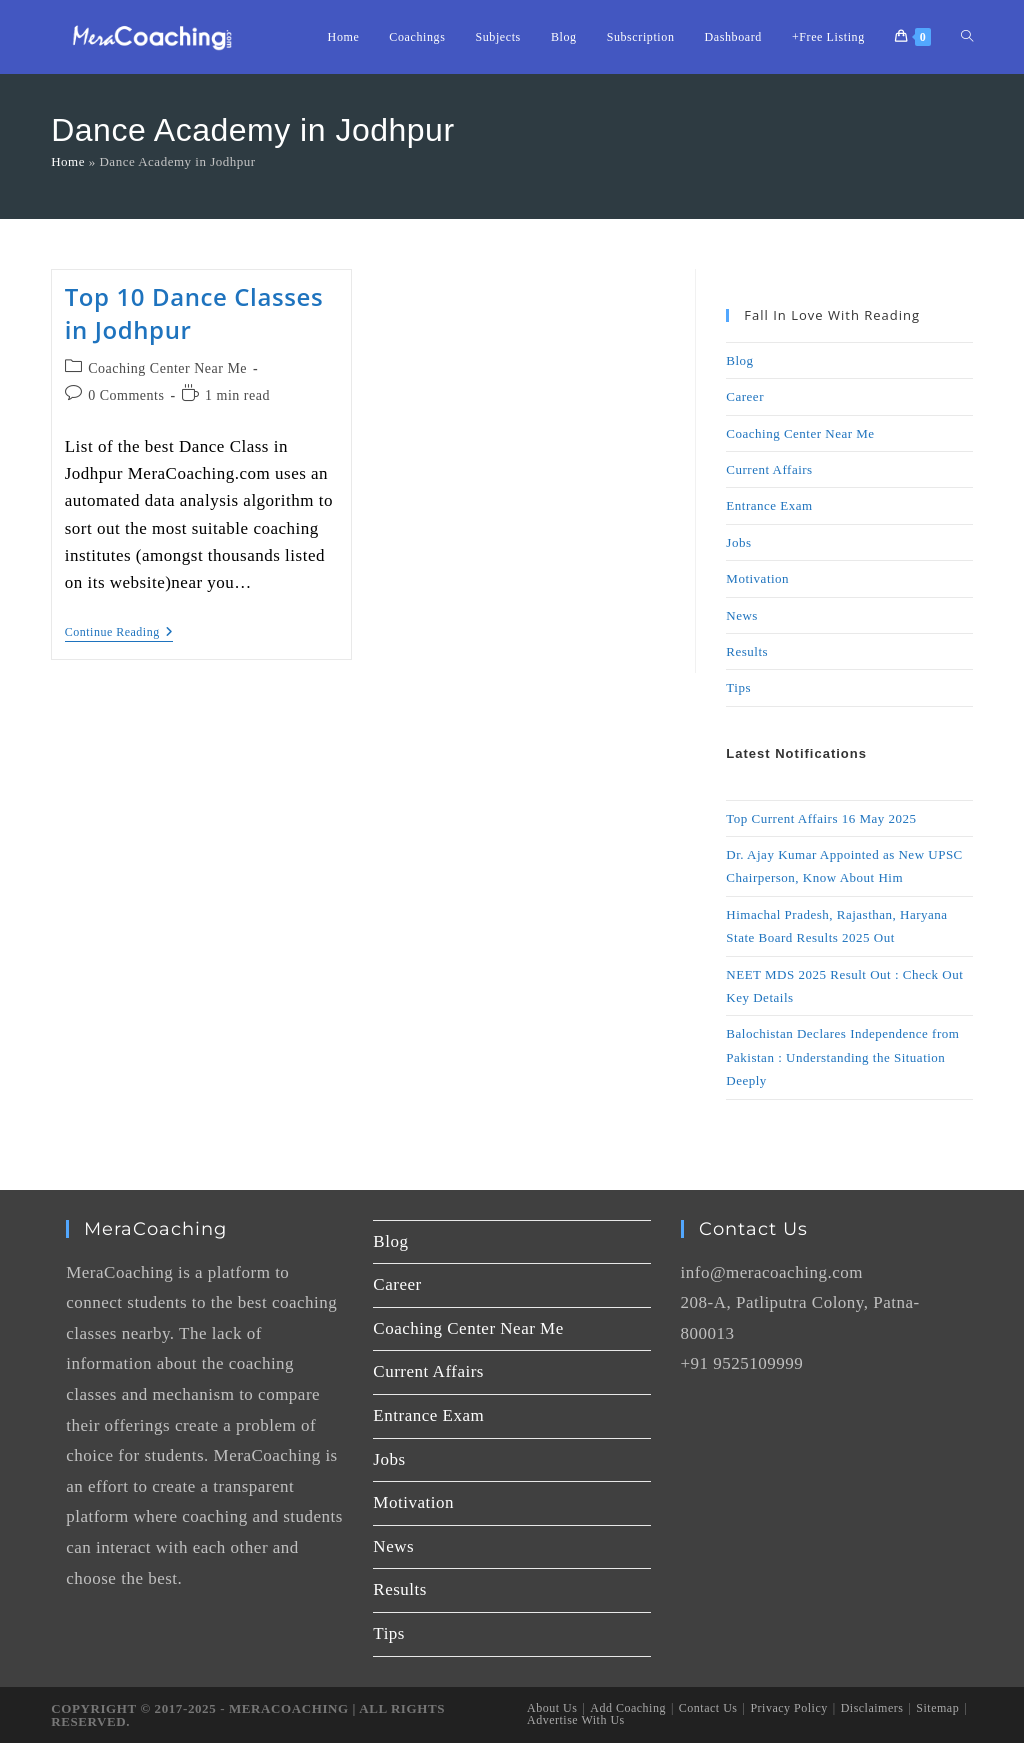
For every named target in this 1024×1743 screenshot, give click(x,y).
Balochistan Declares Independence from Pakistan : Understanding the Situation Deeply (842, 1057)
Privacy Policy (788, 1708)
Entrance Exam (769, 505)
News (742, 615)
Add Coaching (628, 1708)
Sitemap (937, 1708)
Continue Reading (119, 632)
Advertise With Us (576, 1720)
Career (745, 396)
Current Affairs (769, 469)
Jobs (738, 542)
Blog (739, 360)
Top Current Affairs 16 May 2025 (821, 818)
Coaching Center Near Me (167, 368)
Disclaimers (872, 1708)
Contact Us (708, 1708)
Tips (738, 687)
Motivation (757, 578)
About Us (552, 1708)
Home (68, 161)
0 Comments (126, 395)
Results (747, 651)
